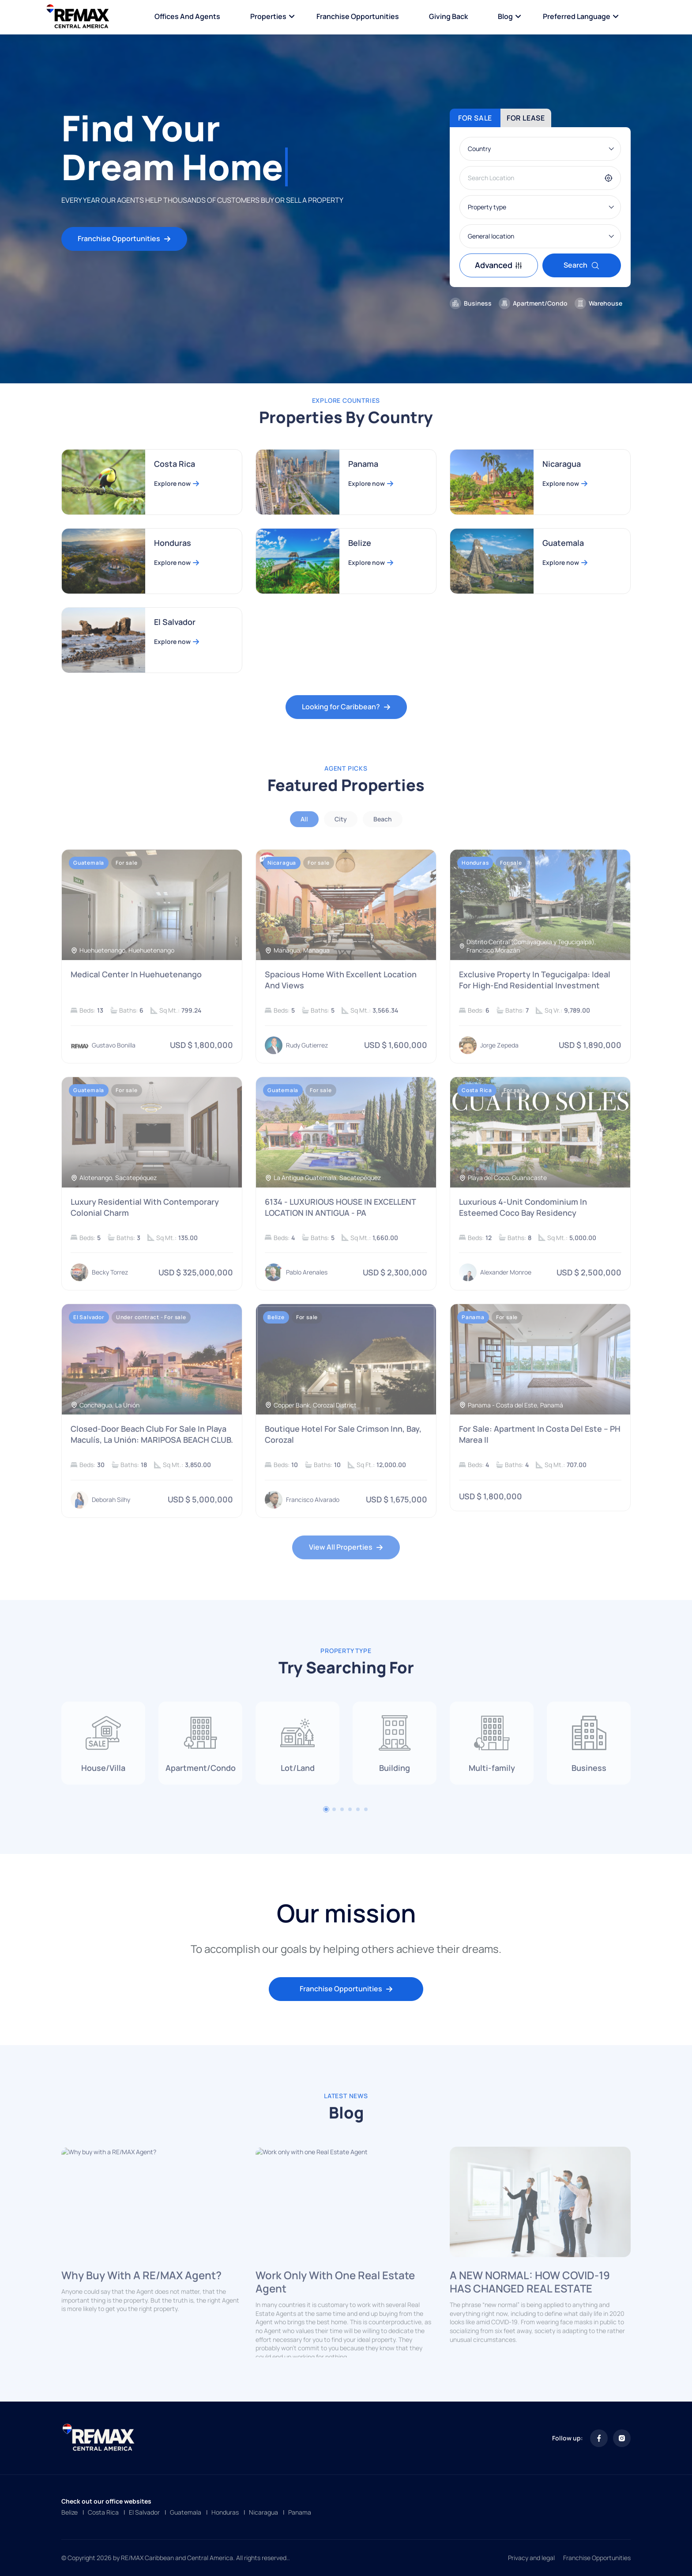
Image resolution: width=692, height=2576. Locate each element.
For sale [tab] (475, 118)
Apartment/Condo (533, 303)
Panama (299, 2512)
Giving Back (448, 16)
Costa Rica (103, 2512)
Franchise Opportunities (357, 16)
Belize (69, 2512)
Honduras (225, 2512)
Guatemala (185, 2512)
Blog (505, 16)
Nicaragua (263, 2512)
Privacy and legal (531, 2557)
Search (582, 265)
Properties (268, 16)
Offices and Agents (187, 16)
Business (471, 303)
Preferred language (576, 16)
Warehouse (598, 303)
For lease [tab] (526, 118)
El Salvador (144, 2512)
